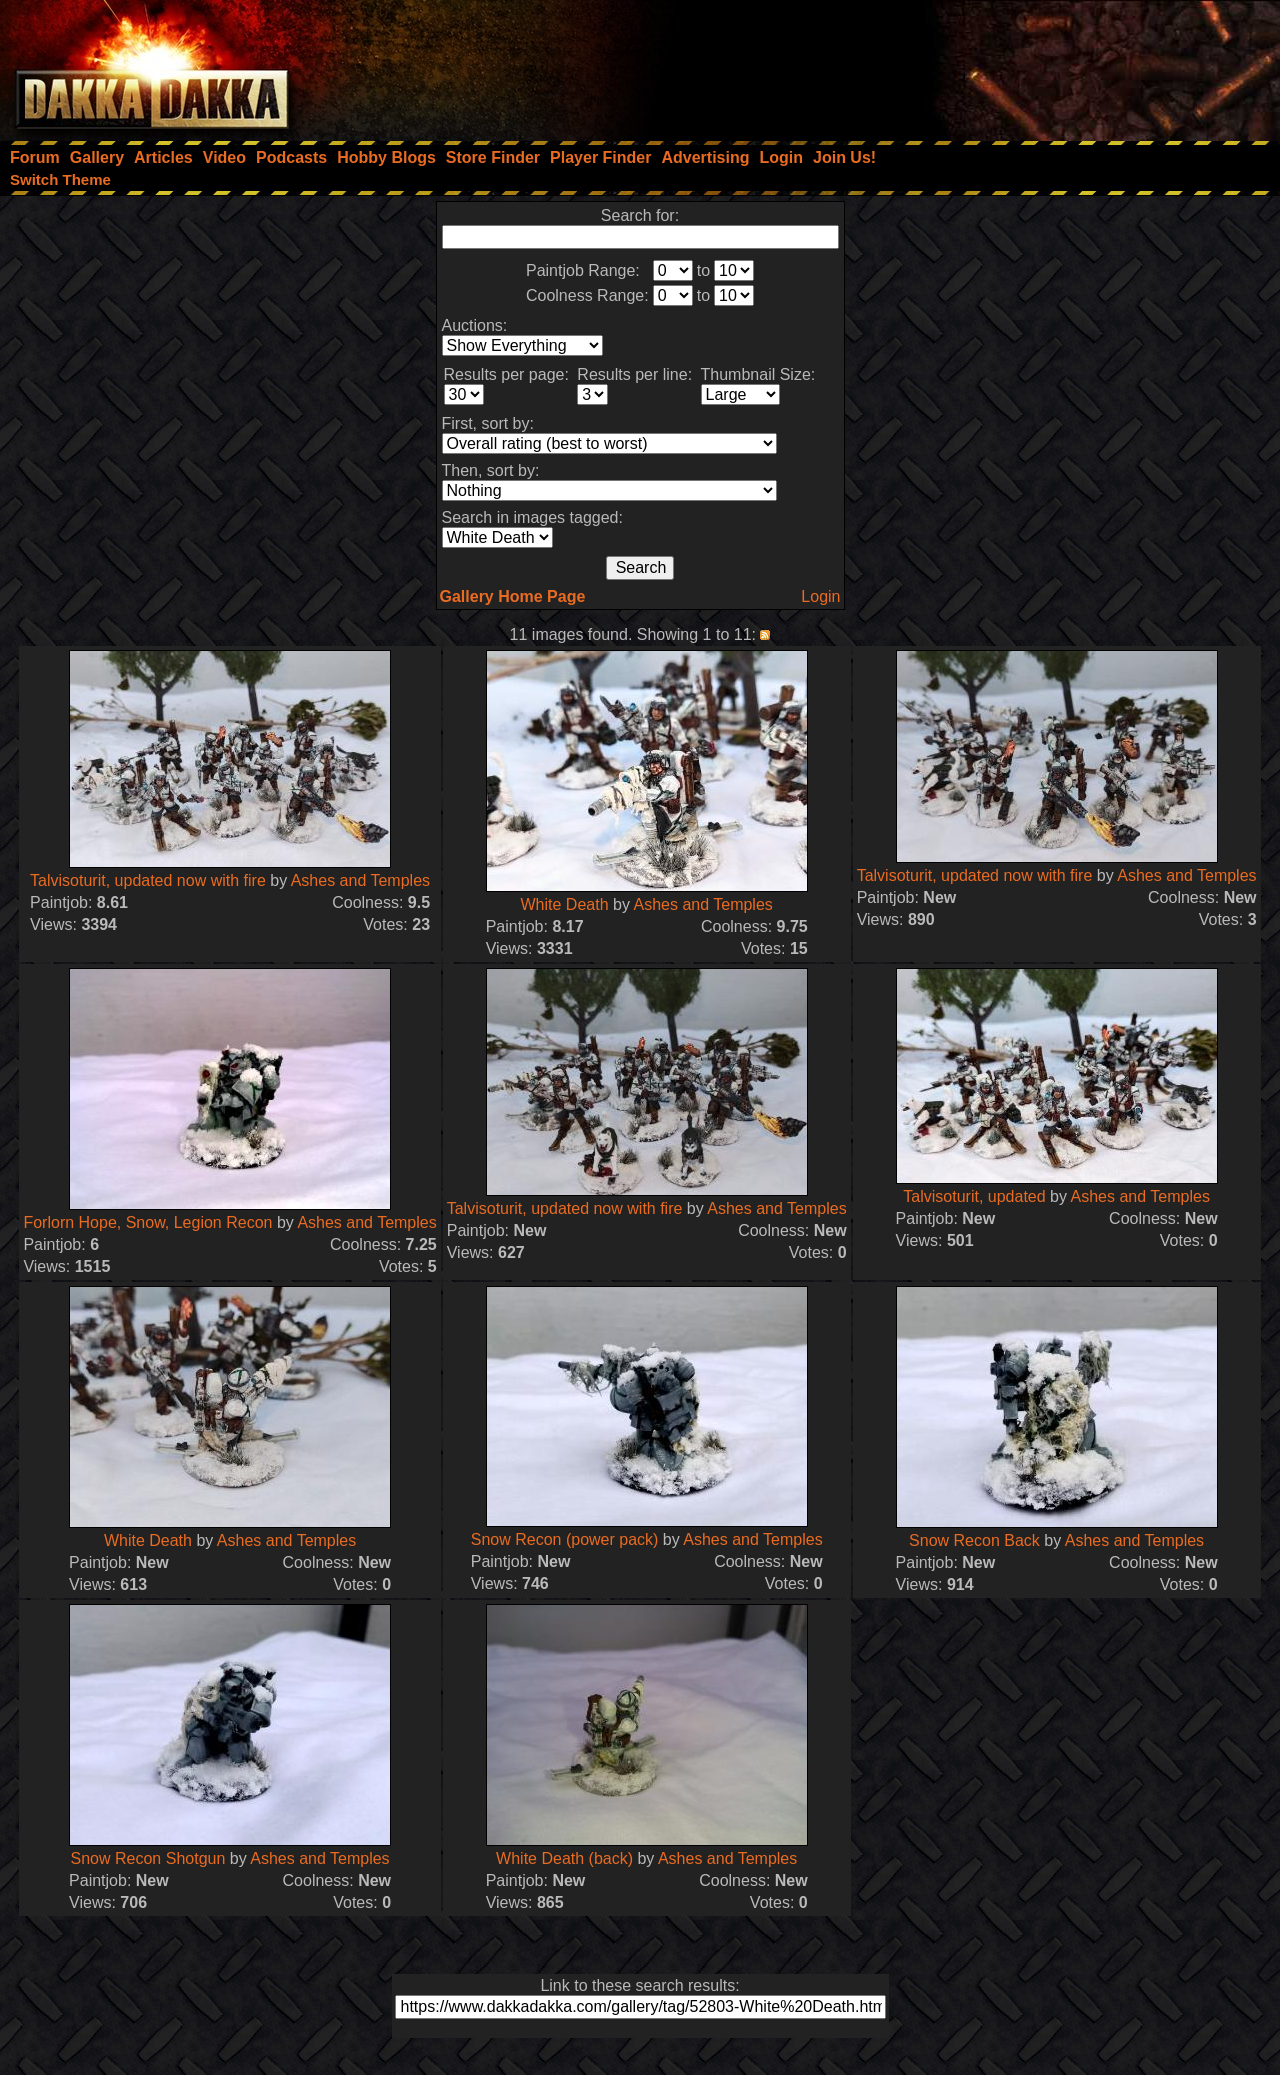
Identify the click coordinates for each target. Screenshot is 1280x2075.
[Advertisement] (1011, 65)
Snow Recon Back (974, 1540)
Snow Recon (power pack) (565, 1539)
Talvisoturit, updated (974, 1196)
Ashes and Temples (360, 880)
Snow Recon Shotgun (148, 1858)
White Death (565, 904)
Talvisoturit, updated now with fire (148, 880)
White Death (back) (564, 1858)
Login (820, 596)
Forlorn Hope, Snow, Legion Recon (147, 1222)
